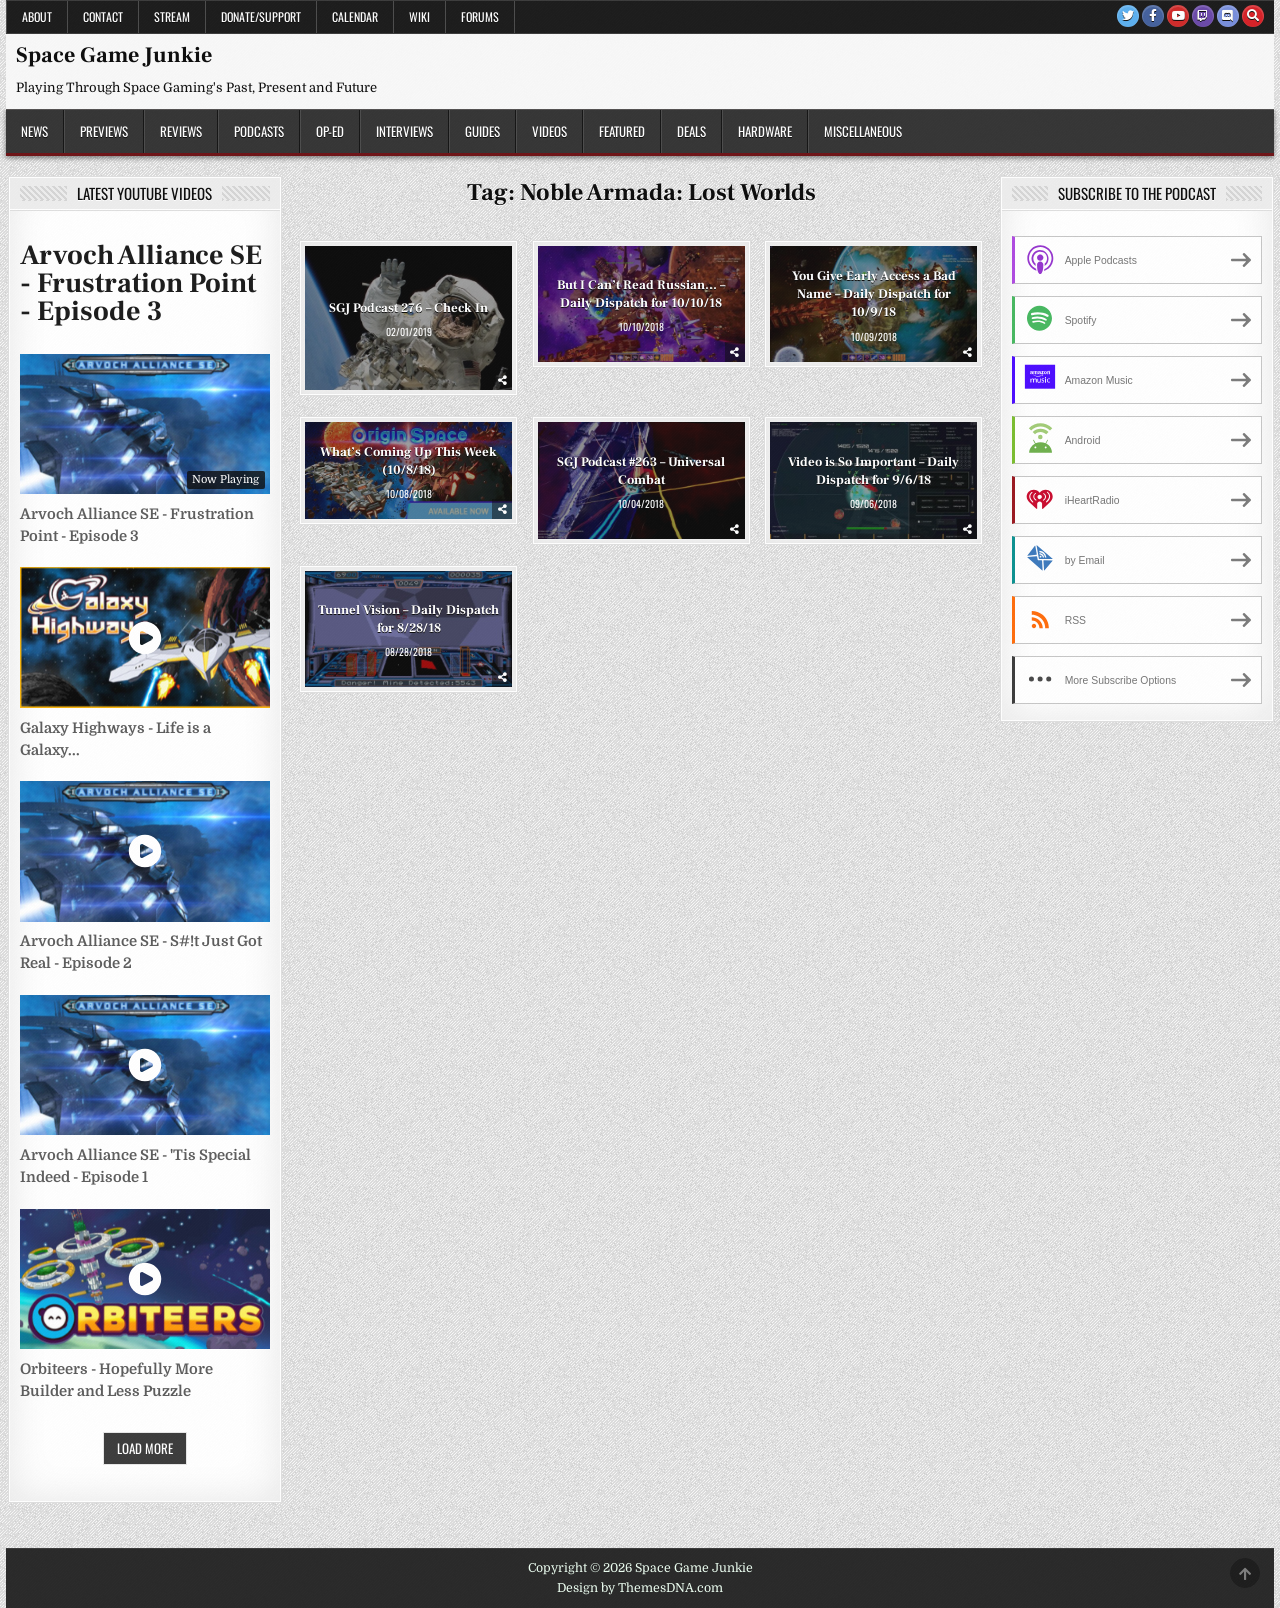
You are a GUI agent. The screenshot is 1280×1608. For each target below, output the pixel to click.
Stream (172, 16)
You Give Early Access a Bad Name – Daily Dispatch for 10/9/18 (874, 294)
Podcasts (259, 131)
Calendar (355, 16)
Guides (482, 131)
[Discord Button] (1228, 16)
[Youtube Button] (1178, 16)
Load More (145, 1448)
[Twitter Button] (1128, 16)
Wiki (419, 16)
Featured (622, 131)
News (34, 131)
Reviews (181, 131)
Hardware (765, 131)
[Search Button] (1253, 16)
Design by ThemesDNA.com (640, 1588)
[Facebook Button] (1153, 16)
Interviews (404, 131)
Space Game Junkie (114, 55)
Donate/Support (261, 16)
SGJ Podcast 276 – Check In (408, 308)
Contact (103, 16)
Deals (691, 131)
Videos (549, 131)
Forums (480, 16)
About (37, 16)
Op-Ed (330, 131)
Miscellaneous (863, 131)
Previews (104, 131)
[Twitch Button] (1203, 16)
